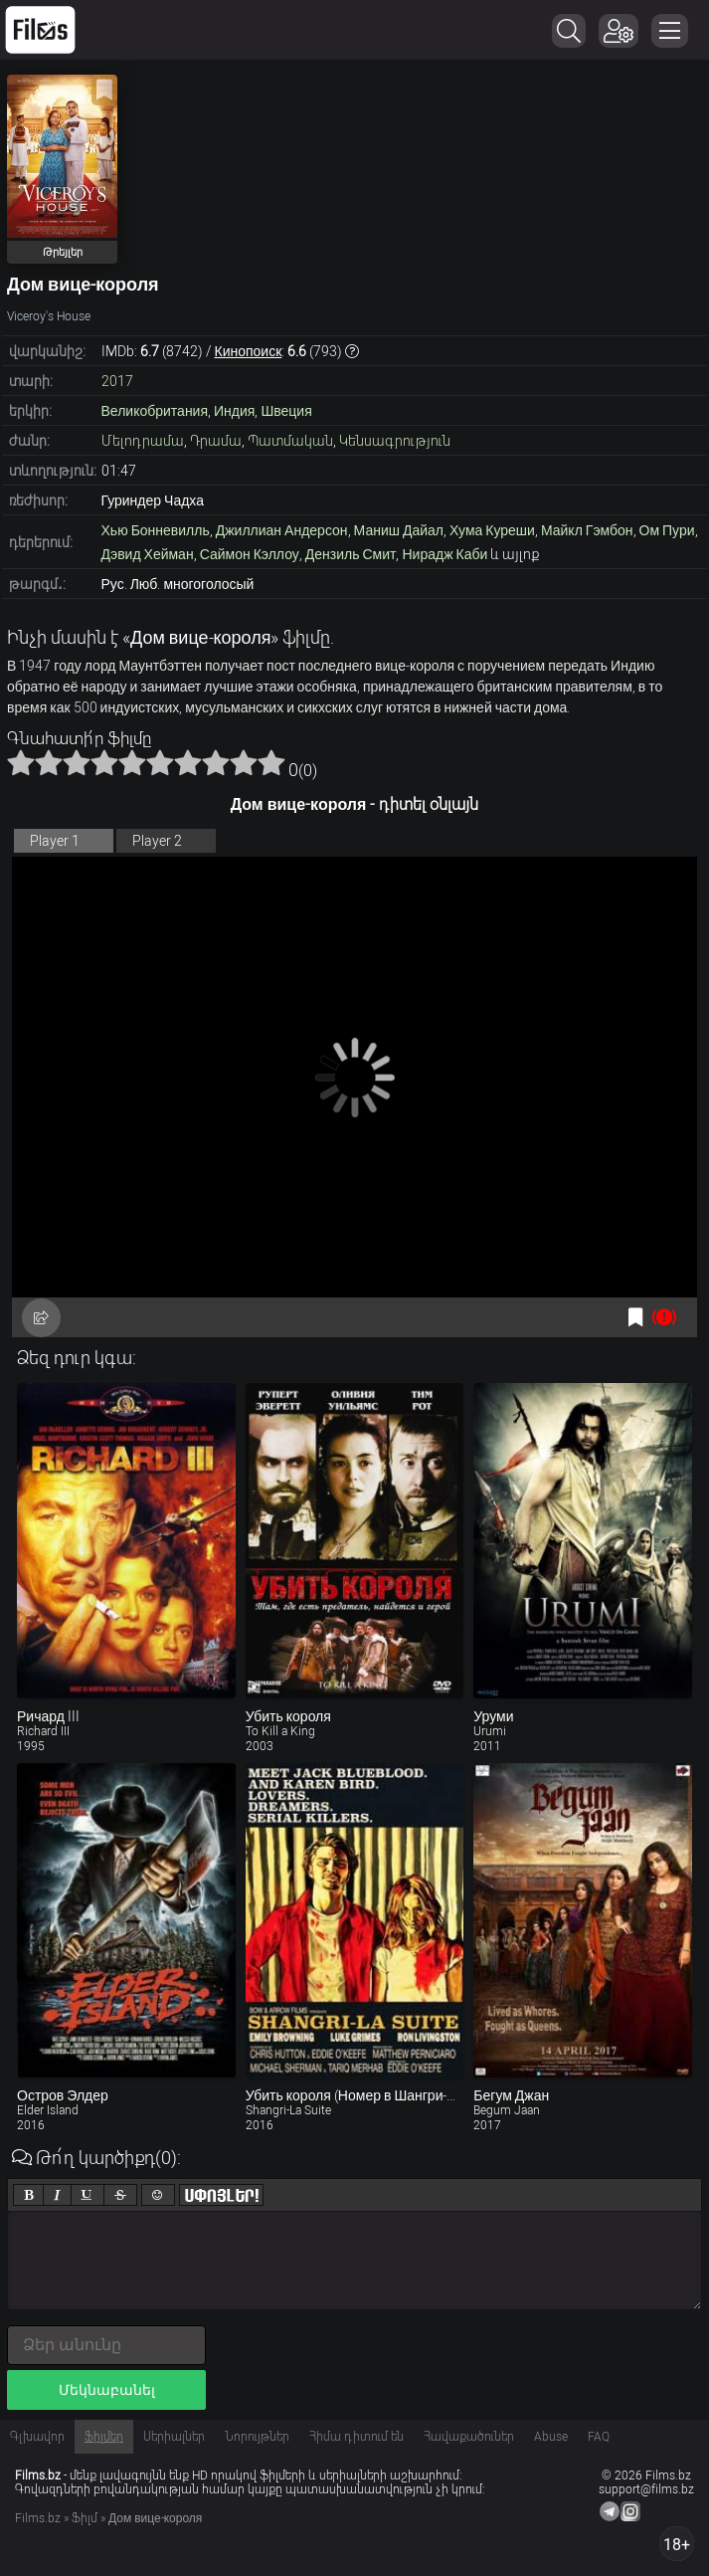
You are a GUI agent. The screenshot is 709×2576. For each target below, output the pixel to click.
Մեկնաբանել (107, 2390)
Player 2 (157, 841)
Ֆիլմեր (104, 2437)
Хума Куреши (492, 530)
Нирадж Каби (444, 554)
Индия (234, 411)
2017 (117, 381)
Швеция (286, 411)
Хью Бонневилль (155, 530)
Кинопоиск (248, 351)
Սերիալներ (174, 2437)
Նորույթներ (257, 2437)
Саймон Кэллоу (249, 554)
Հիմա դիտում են (356, 2437)
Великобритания (155, 411)
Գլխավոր (37, 2437)
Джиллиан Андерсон (282, 530)
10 (271, 762)
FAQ (599, 2437)
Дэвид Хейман (147, 554)
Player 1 (55, 841)
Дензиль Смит (351, 554)
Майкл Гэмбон (587, 530)
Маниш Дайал (398, 530)
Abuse (551, 2437)
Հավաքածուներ (469, 2437)
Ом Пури (667, 530)
